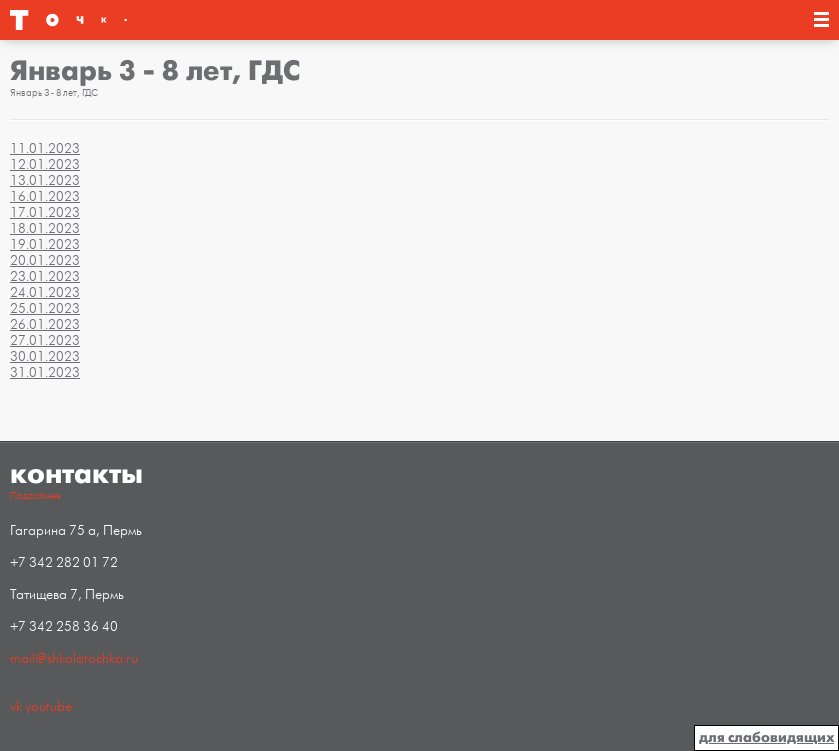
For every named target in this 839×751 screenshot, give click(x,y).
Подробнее (35, 496)
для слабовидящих (766, 737)
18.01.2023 (45, 228)
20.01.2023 (45, 260)
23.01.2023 (45, 276)
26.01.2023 (45, 324)
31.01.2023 (45, 372)
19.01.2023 (45, 244)
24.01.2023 (45, 292)
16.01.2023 (45, 196)
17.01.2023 (45, 212)
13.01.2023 (45, 180)
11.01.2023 (45, 148)
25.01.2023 (45, 308)
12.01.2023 (45, 164)
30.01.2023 (45, 356)
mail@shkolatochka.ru (74, 658)
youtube (48, 706)
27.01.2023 (45, 340)
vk (16, 706)
